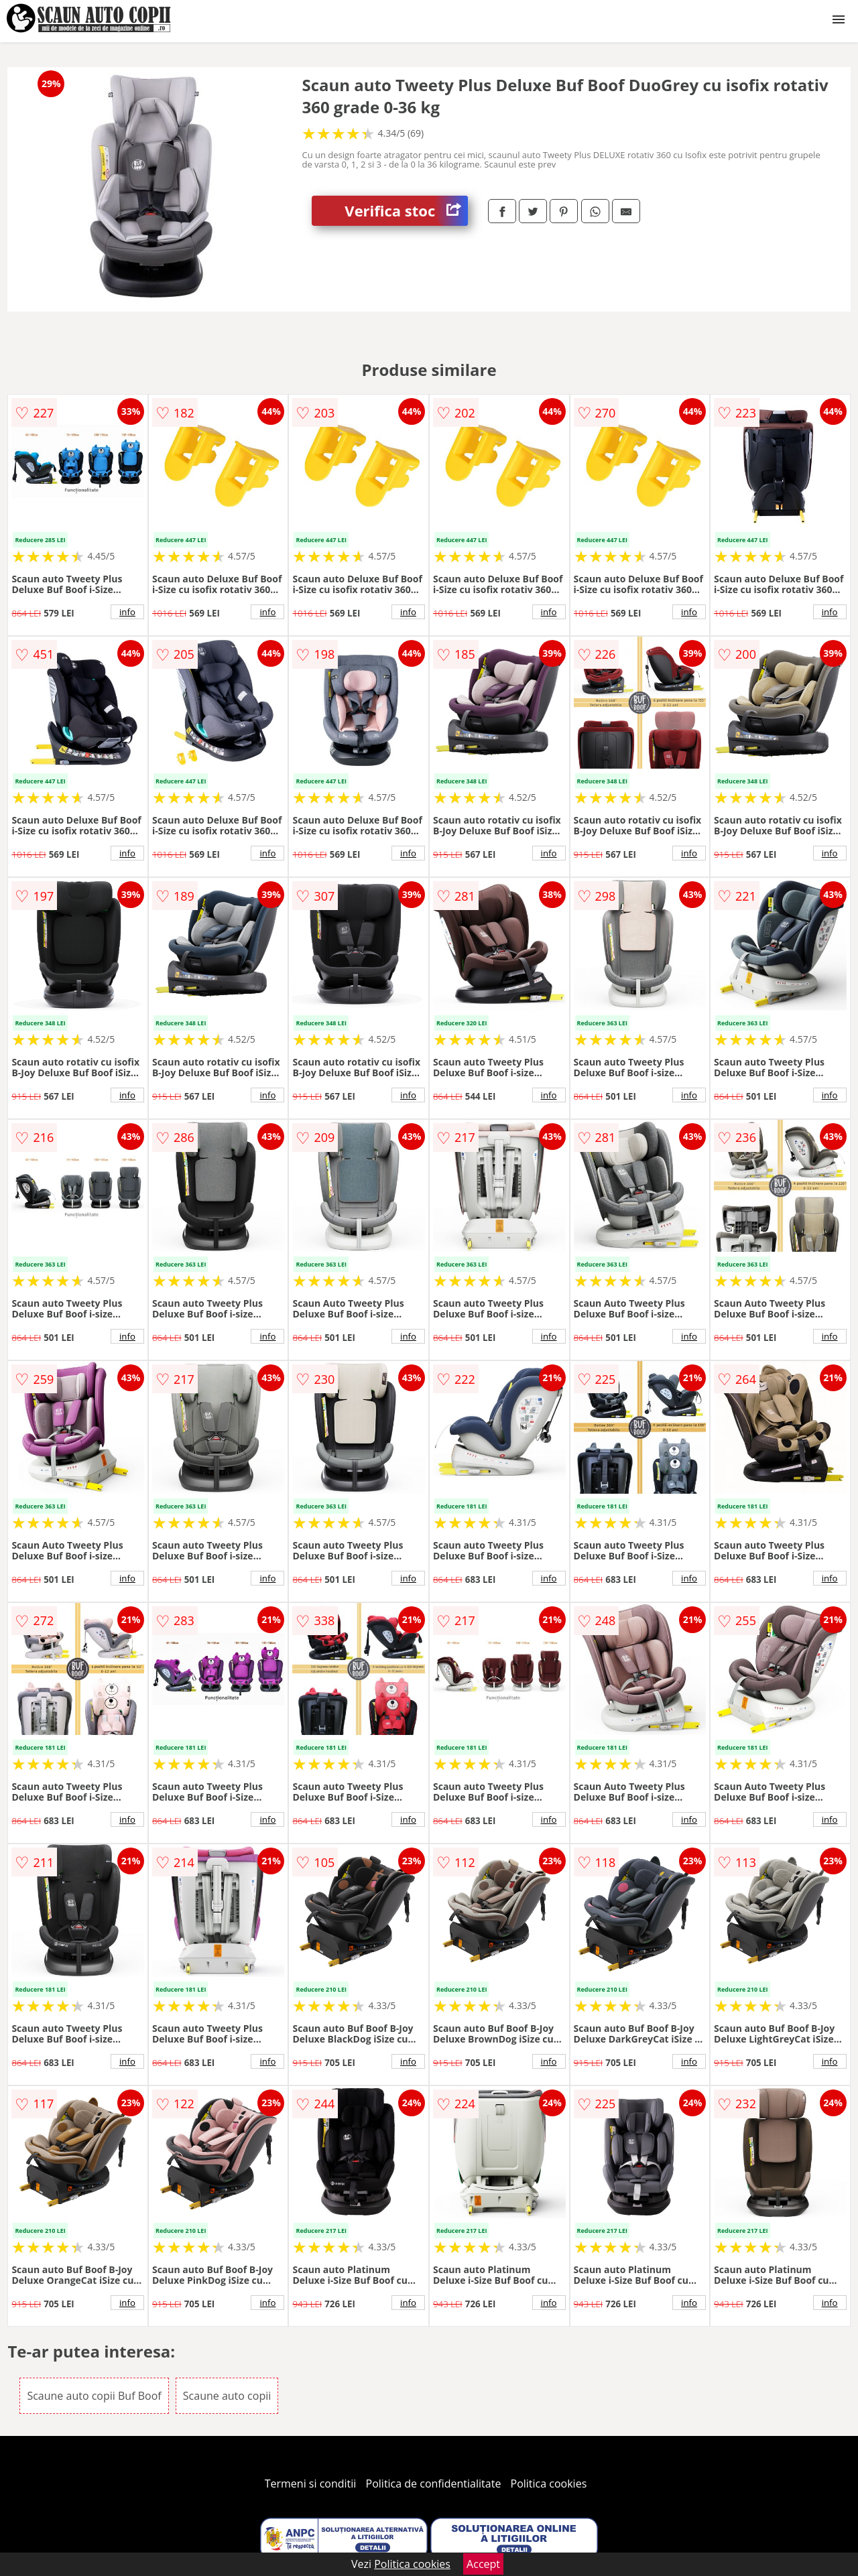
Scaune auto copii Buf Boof (94, 2395)
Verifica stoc (406, 211)
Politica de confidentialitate (433, 2483)
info (127, 612)
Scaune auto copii (227, 2395)
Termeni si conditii (311, 2483)
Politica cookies (549, 2483)
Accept (483, 2564)
